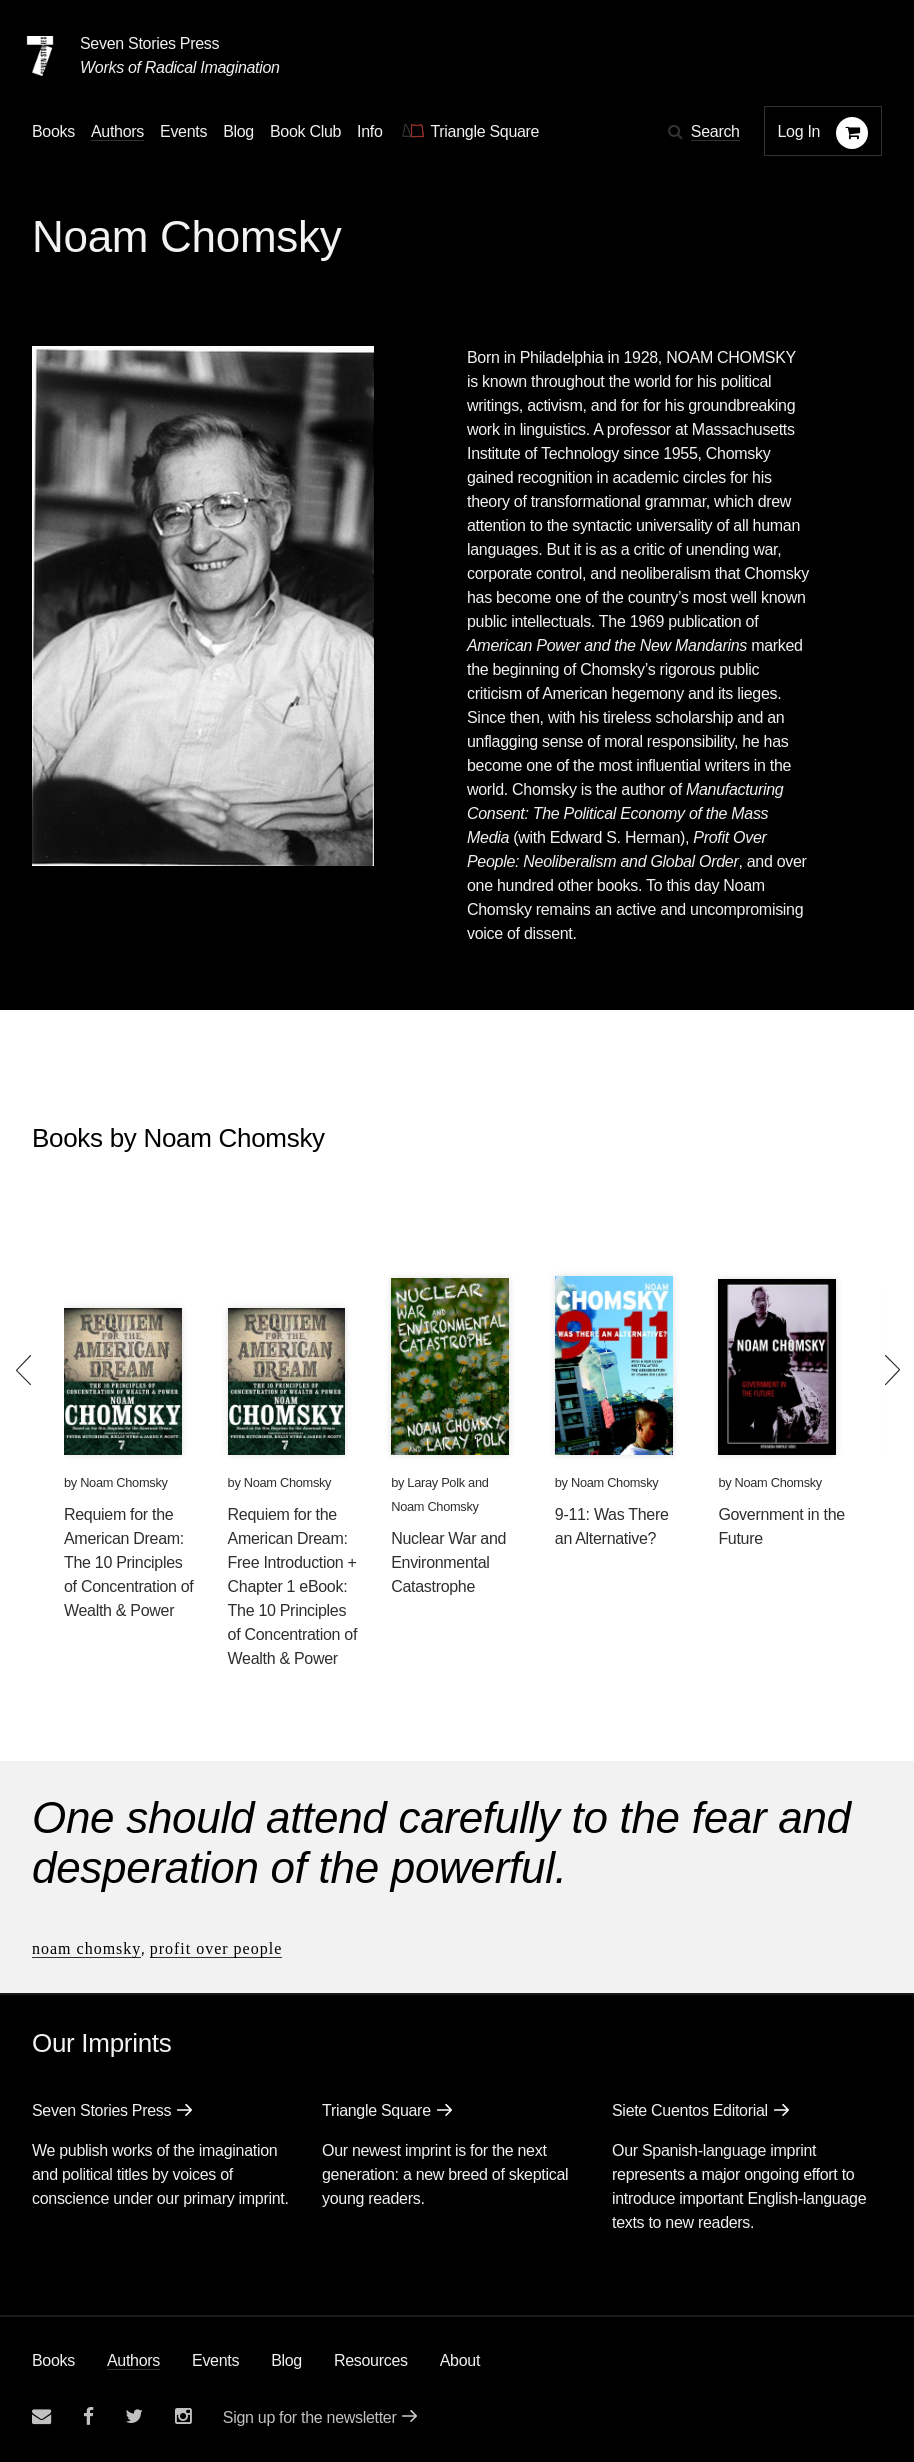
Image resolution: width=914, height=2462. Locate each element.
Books (53, 2360)
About (460, 2360)
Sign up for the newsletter (310, 2417)
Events (215, 2360)
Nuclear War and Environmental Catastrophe (448, 1562)
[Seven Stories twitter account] (134, 2416)
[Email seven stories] (41, 2416)
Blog (286, 2360)
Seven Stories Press (149, 43)
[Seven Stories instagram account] (183, 2416)
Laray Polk (435, 1482)
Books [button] (53, 131)
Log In (799, 131)
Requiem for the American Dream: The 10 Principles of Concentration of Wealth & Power (129, 1562)
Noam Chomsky (123, 1482)
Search (715, 131)
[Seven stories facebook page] (88, 2416)
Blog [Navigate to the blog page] (238, 131)
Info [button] (370, 131)
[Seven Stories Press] (40, 56)
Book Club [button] (305, 131)
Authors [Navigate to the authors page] (117, 131)
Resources (371, 2360)
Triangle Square (376, 2110)
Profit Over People (216, 1948)
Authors (133, 2360)
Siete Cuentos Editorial (690, 2110)
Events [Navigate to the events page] (183, 131)
